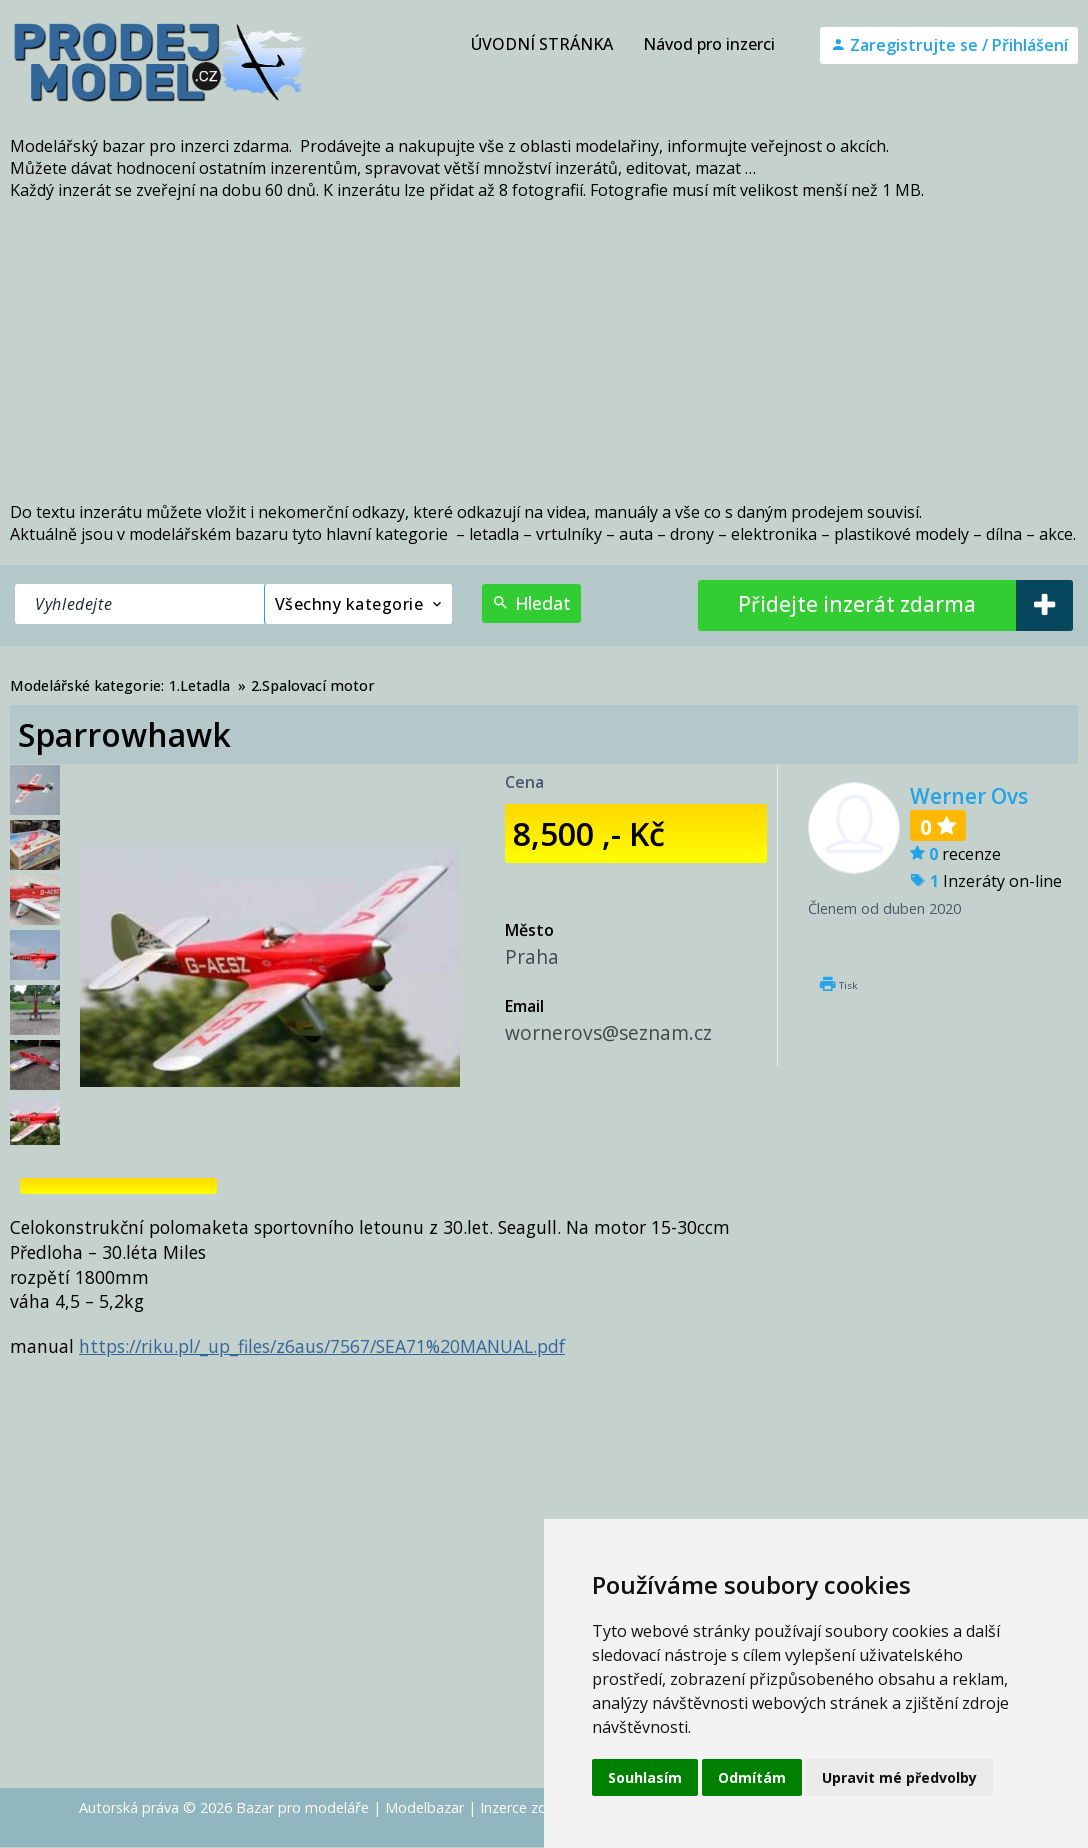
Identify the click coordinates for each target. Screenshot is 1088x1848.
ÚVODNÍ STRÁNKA (542, 44)
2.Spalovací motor (313, 685)
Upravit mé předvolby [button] (899, 1777)
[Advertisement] (544, 351)
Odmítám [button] (752, 1777)
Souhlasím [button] (645, 1777)
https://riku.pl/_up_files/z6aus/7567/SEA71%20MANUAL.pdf (322, 1346)
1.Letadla (199, 685)
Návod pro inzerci (709, 44)
